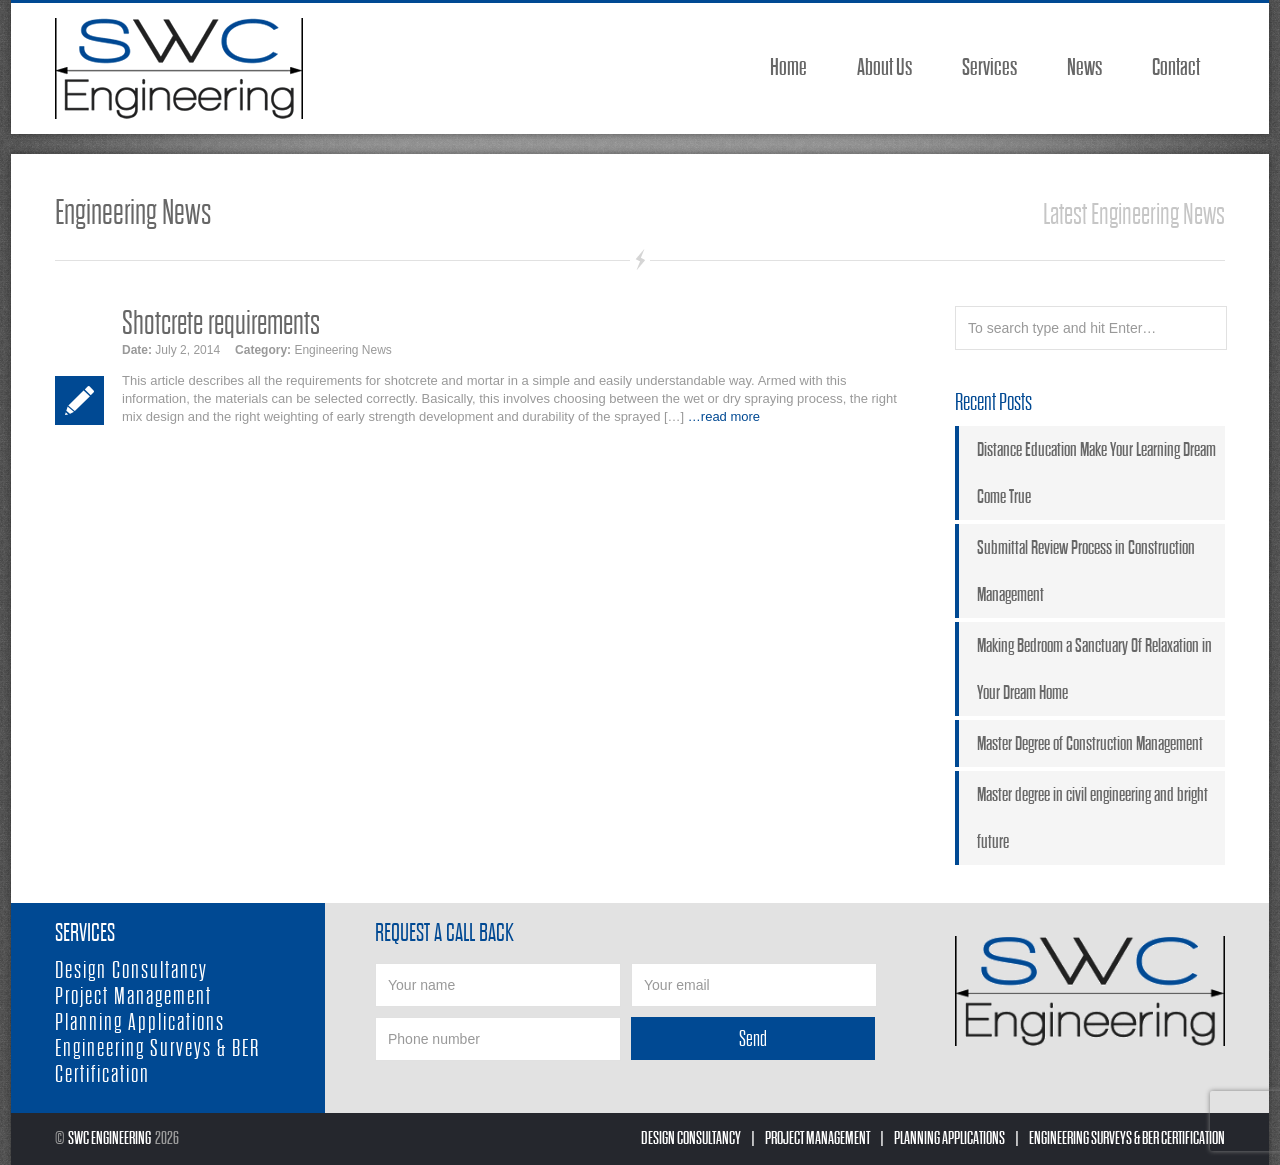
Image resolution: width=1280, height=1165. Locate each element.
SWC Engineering (109, 1138)
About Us (884, 67)
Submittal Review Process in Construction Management (1086, 571)
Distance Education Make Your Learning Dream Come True (1096, 473)
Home (788, 67)
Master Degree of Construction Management (1090, 743)
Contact (1176, 67)
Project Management (133, 996)
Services (989, 67)
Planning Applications (140, 1022)
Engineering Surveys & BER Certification (1127, 1138)
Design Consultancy (131, 970)
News (1084, 67)
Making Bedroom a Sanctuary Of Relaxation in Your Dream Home (1094, 669)
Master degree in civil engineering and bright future (1092, 818)
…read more (724, 416)
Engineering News (342, 350)
